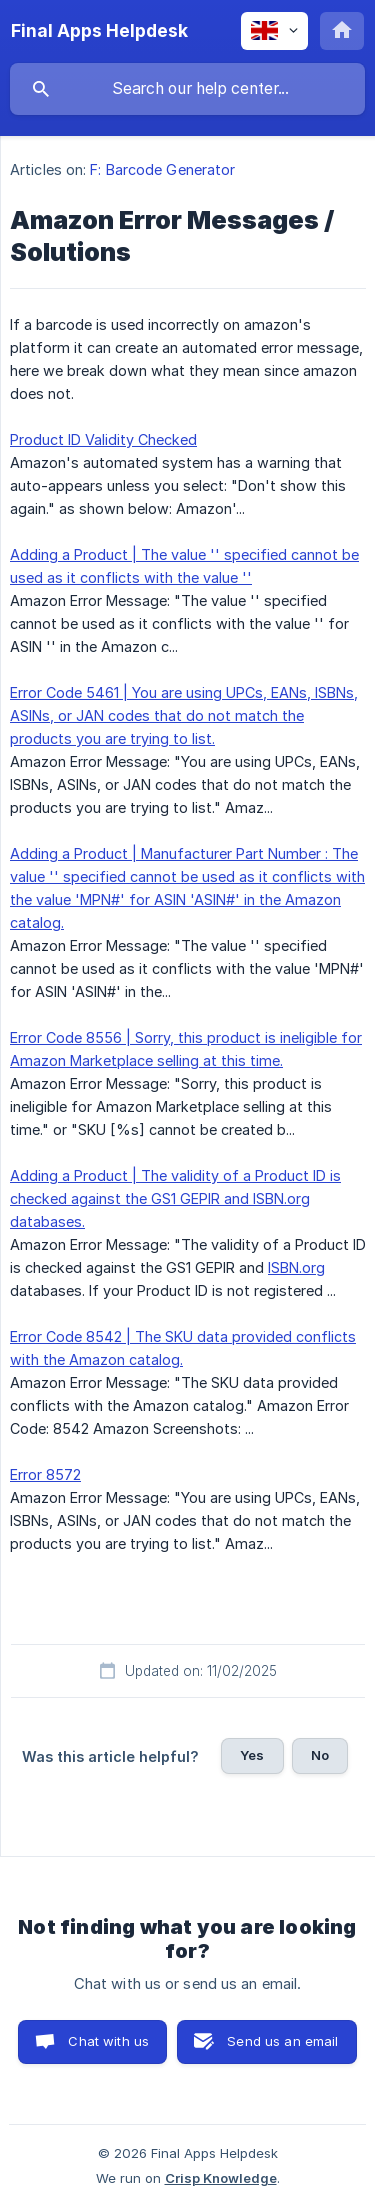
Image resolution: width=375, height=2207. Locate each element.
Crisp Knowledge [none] (221, 2178)
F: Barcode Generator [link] (162, 169)
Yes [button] (252, 1755)
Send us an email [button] (282, 2041)
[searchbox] (187, 89)
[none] (99, 31)
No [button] (320, 1755)
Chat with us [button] (108, 2041)
